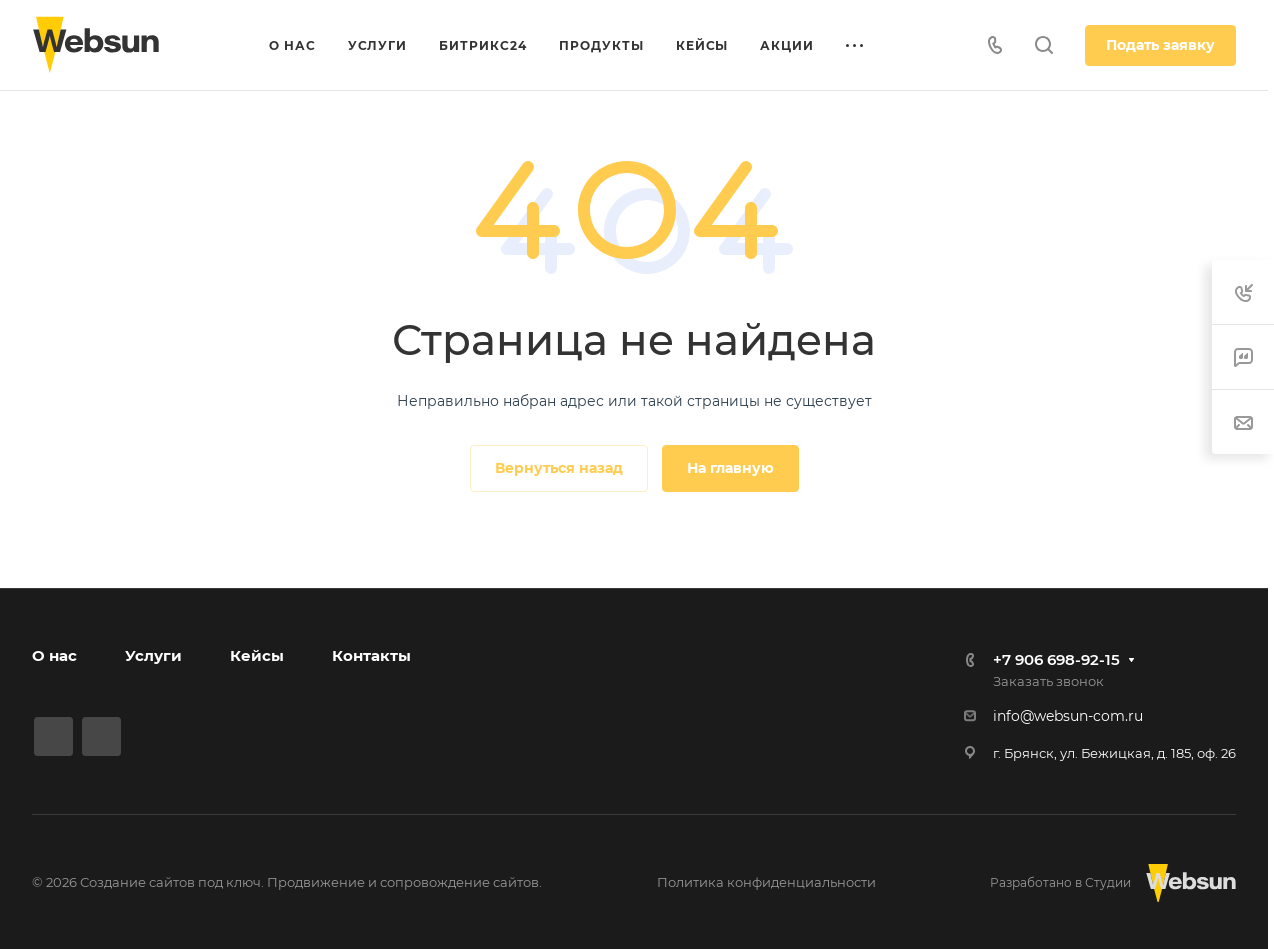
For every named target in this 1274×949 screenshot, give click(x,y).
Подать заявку (1160, 45)
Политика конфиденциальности (766, 882)
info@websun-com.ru (1068, 716)
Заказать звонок (1048, 681)
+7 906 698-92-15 (1056, 659)
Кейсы (257, 655)
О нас (54, 655)
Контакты (371, 655)
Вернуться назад (559, 468)
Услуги (153, 655)
